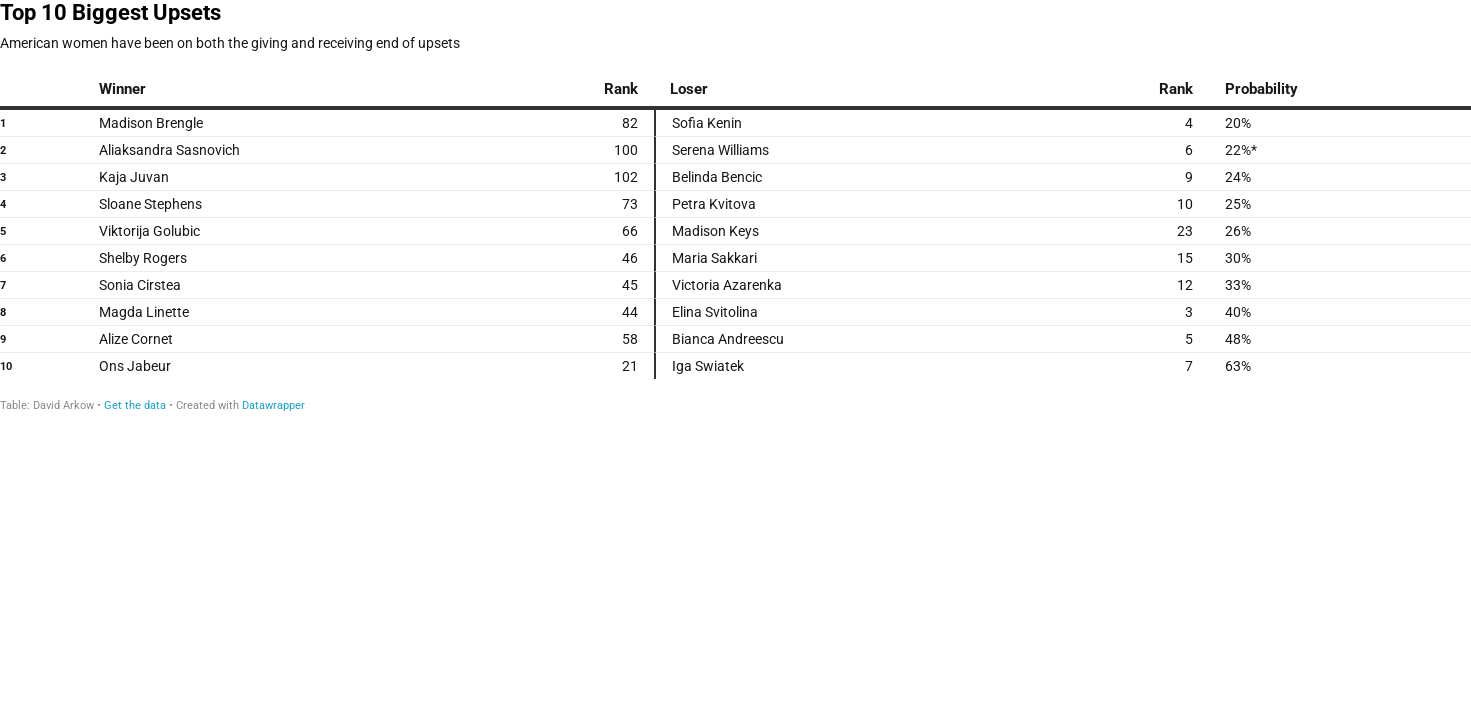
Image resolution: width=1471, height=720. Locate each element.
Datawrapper (273, 405)
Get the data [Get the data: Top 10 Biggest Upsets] (135, 405)
